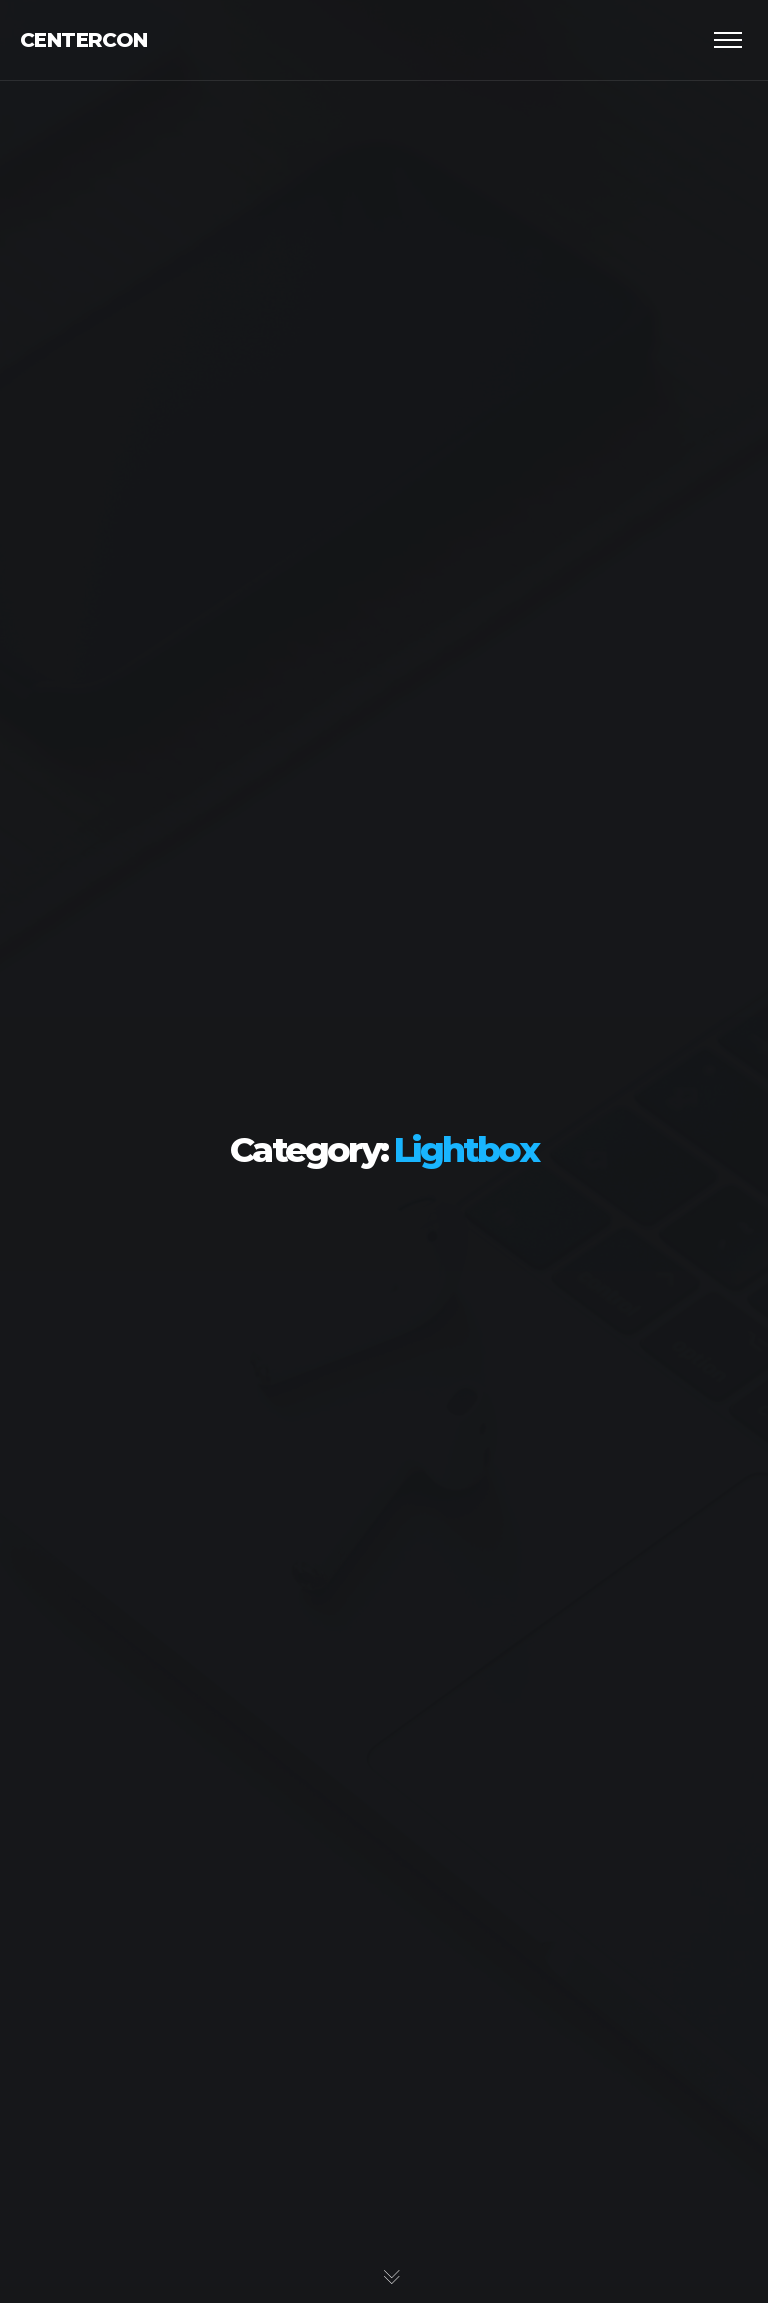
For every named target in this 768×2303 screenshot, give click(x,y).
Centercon (84, 40)
